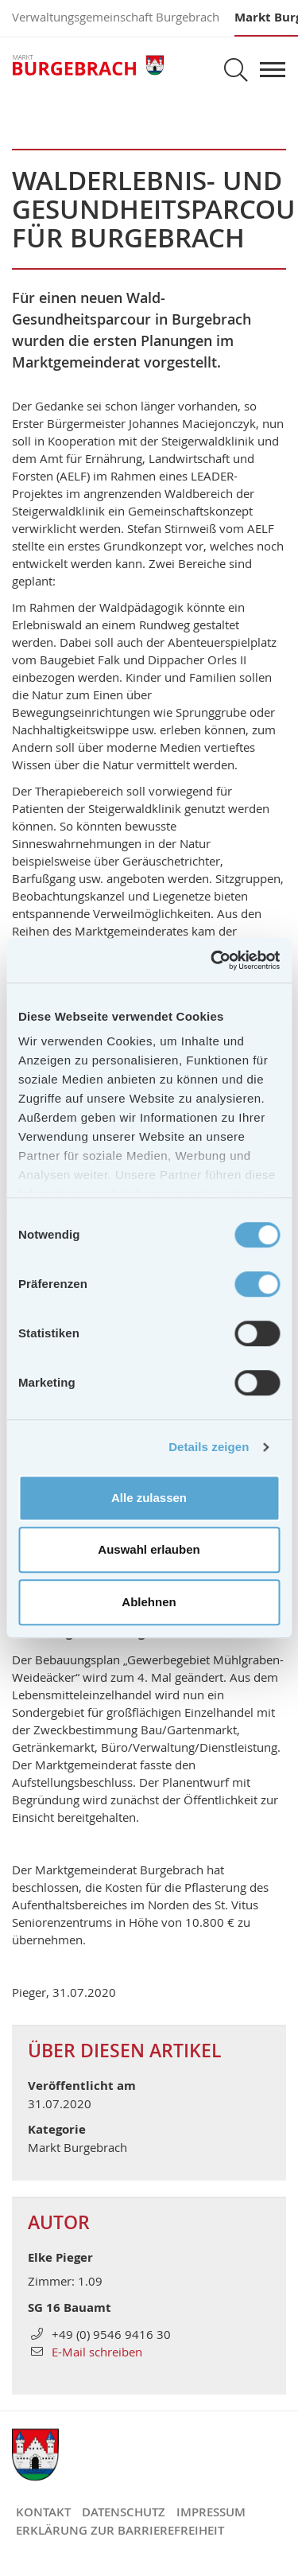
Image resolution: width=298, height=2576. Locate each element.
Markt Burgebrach (88, 66)
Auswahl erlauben (148, 1549)
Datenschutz (123, 2512)
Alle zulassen (149, 1497)
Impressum (211, 2512)
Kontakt (43, 2512)
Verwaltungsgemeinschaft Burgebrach (115, 17)
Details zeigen (208, 1446)
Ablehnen (149, 1602)
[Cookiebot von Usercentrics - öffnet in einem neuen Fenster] (212, 960)
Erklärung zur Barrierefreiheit (120, 2530)
